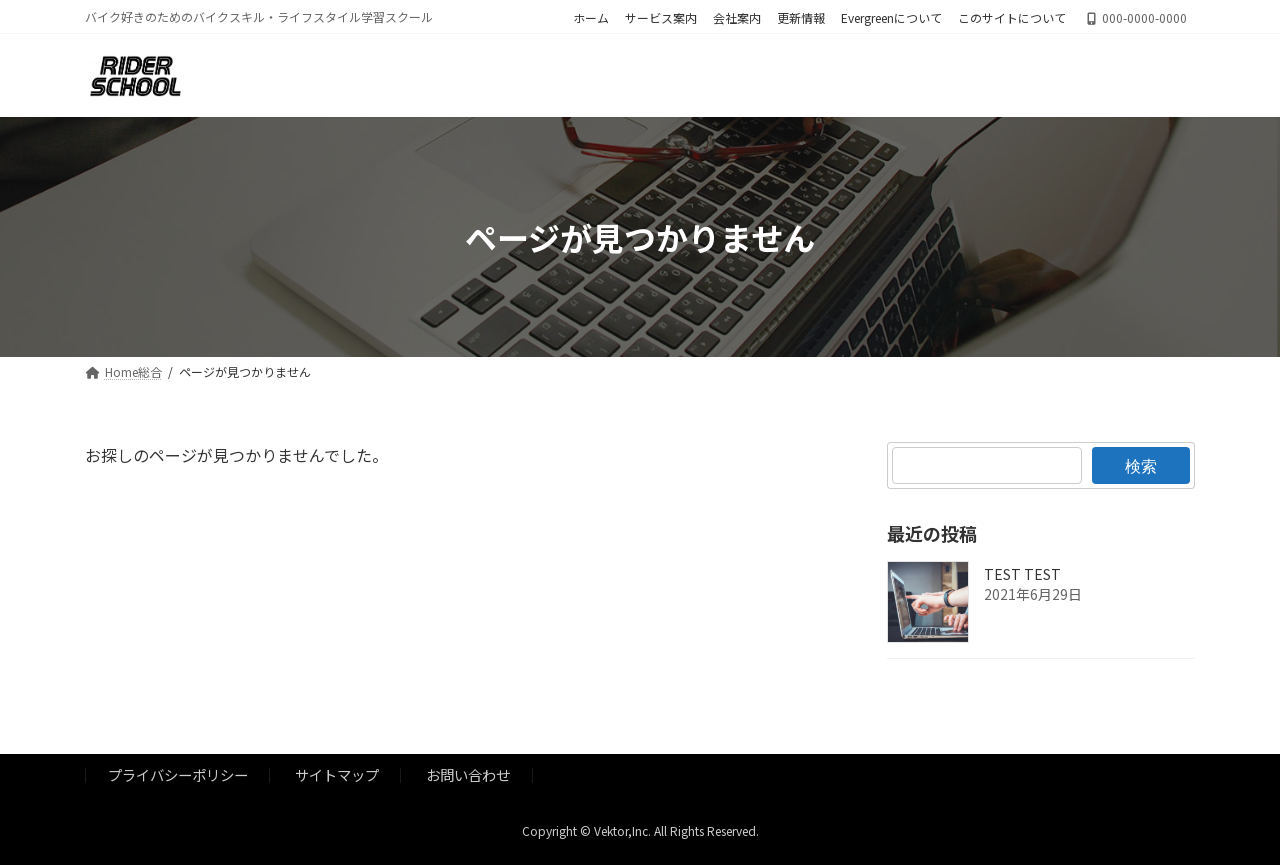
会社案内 (737, 18)
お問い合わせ (468, 774)
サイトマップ (337, 774)
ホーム (591, 18)
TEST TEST (1022, 575)
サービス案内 (661, 18)
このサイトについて (1012, 18)
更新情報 (801, 18)
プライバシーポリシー (178, 774)
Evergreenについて (891, 18)
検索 (1141, 465)
